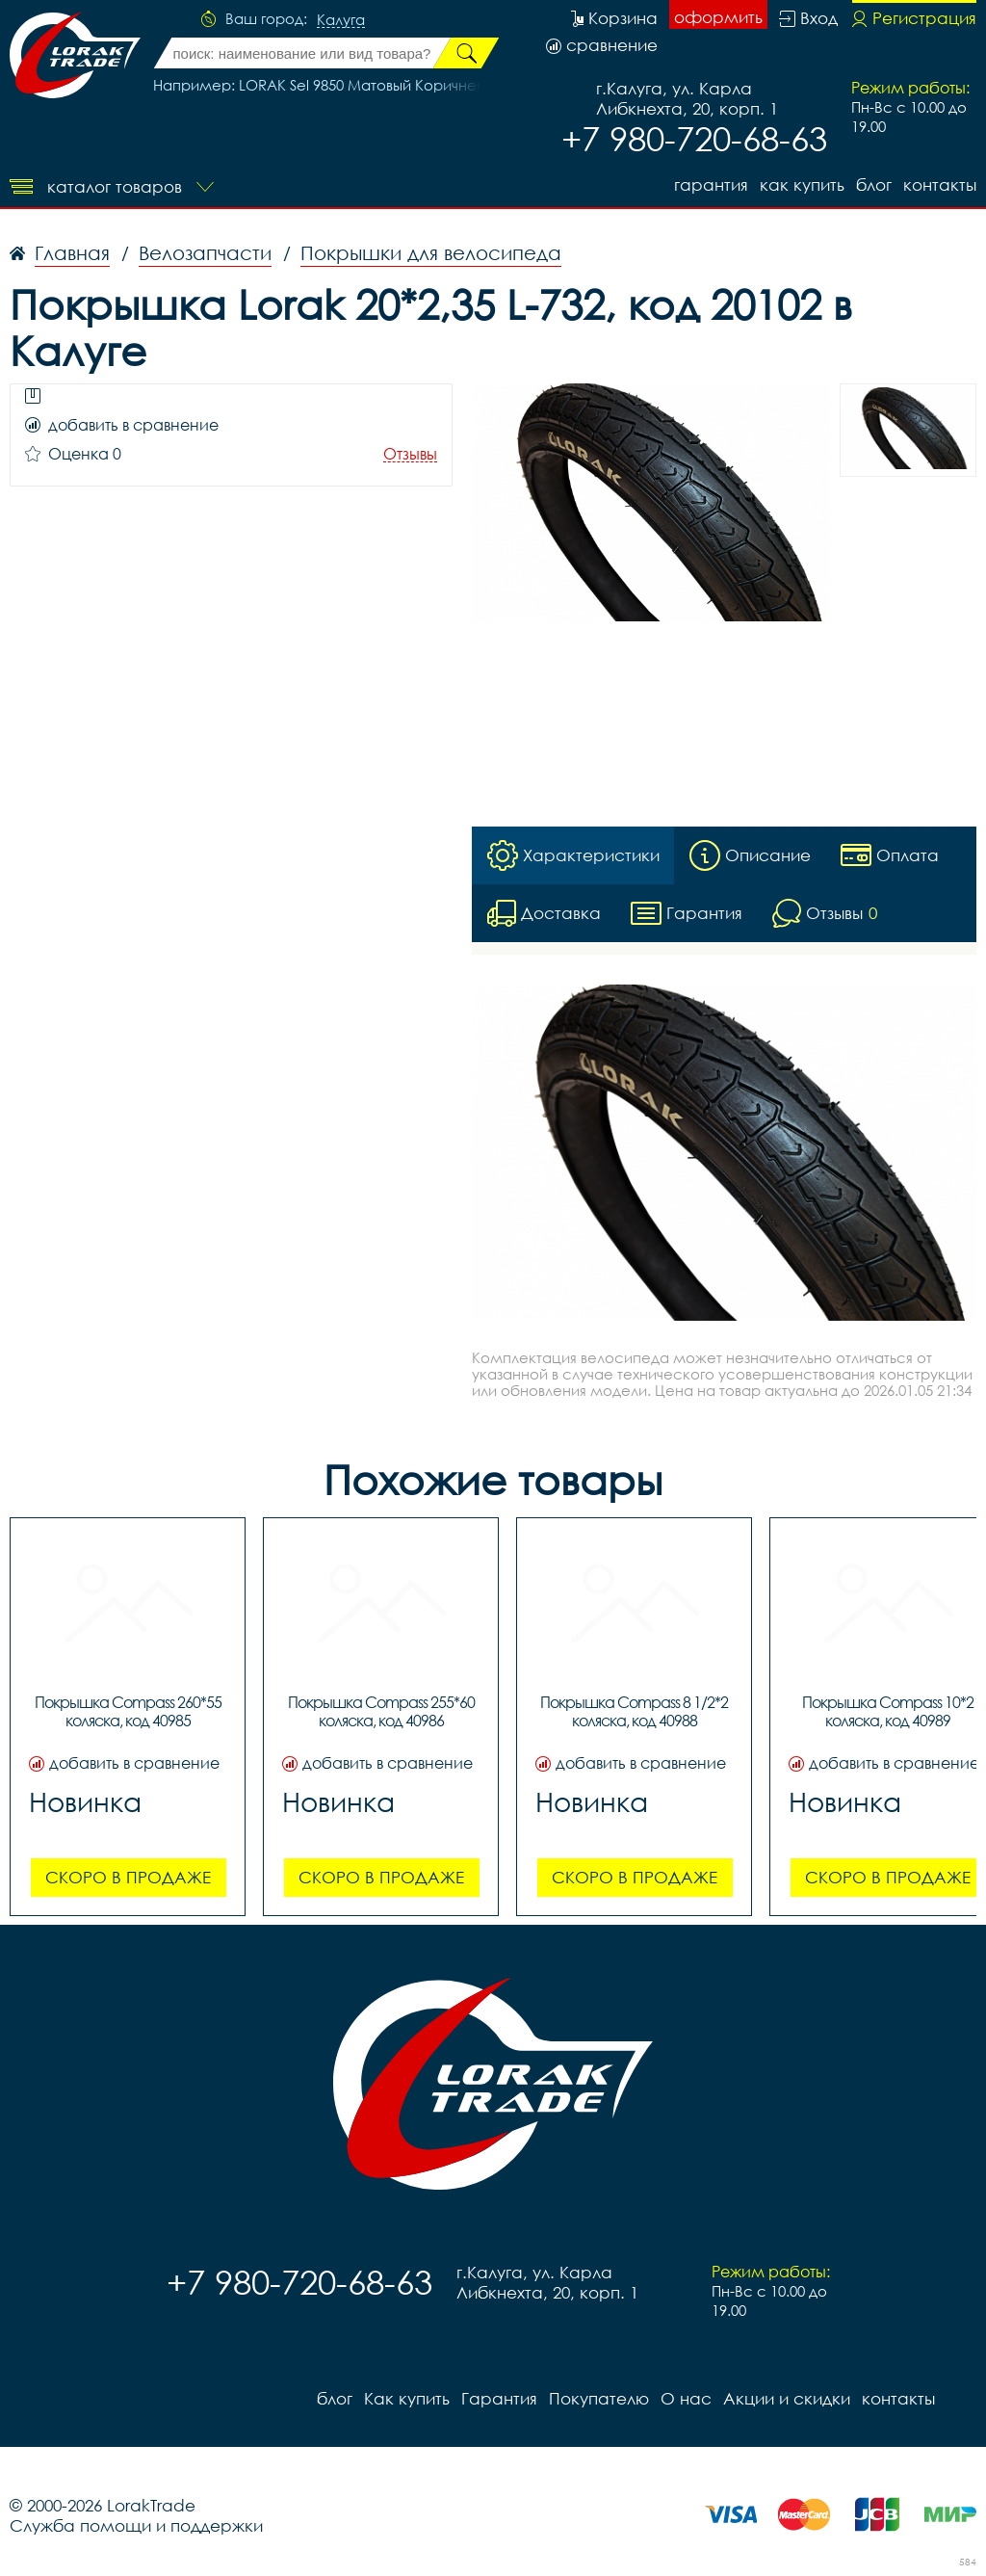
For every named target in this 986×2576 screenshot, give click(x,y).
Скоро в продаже (128, 1877)
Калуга (341, 20)
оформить (718, 17)
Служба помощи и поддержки (136, 2525)
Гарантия (711, 184)
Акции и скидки (786, 2398)
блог (874, 184)
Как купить (802, 184)
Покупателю (599, 2398)
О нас (686, 2398)
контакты (939, 184)
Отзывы (410, 454)
